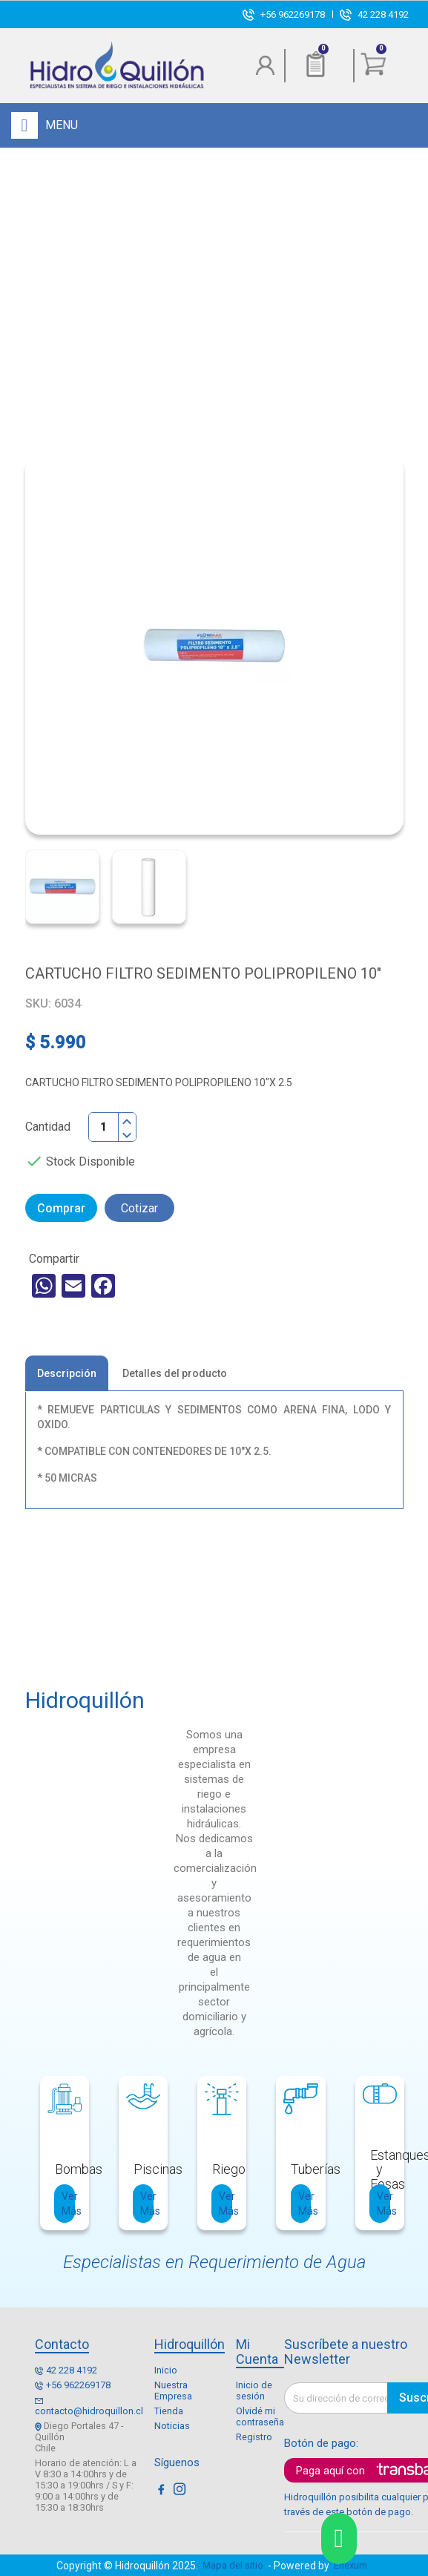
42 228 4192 (383, 14)
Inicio (165, 2370)
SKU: (38, 1003)
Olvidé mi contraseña (260, 2416)
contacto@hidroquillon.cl (89, 2410)
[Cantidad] (104, 1127)
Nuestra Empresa (173, 2390)
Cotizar (139, 1208)
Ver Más (68, 2203)
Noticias (172, 2425)
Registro (254, 2436)
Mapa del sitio (233, 2565)
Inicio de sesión (254, 2390)
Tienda (168, 2410)
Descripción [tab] (66, 1373)
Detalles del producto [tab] (174, 1373)
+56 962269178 (292, 14)
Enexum (353, 2565)
